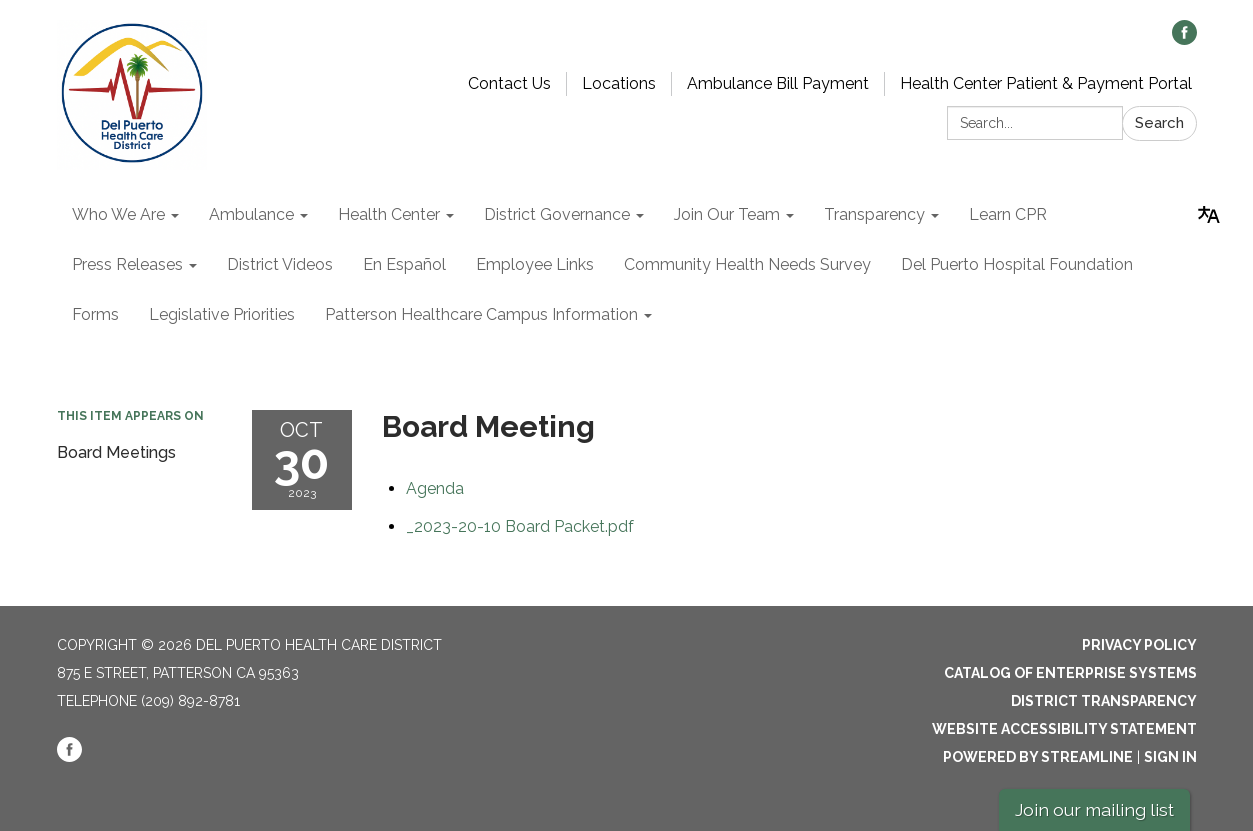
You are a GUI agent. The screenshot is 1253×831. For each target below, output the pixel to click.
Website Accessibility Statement (1064, 729)
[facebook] (1184, 39)
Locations (619, 83)
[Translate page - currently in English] (1209, 215)
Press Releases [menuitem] (127, 264)
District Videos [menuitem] (280, 264)
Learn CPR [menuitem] (1008, 214)
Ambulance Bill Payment (778, 83)
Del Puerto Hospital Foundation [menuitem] (1017, 264)
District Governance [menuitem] (557, 214)
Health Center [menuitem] (389, 214)
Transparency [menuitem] (874, 214)
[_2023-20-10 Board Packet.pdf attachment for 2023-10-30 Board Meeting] (520, 526)
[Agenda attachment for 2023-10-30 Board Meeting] (435, 488)
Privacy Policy (1139, 645)
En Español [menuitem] (404, 264)
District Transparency (1104, 701)
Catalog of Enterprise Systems (1070, 673)
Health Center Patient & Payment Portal (1046, 83)
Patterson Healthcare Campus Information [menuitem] (481, 314)
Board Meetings (116, 452)
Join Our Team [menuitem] (727, 214)
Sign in (1170, 757)
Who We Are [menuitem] (118, 214)
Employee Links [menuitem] (535, 264)
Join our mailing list (1094, 809)
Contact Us (509, 83)
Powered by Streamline (1038, 757)
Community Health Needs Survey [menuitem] (747, 264)
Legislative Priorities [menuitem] (222, 314)
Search (1159, 123)
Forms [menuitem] (95, 314)
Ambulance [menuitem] (251, 214)
